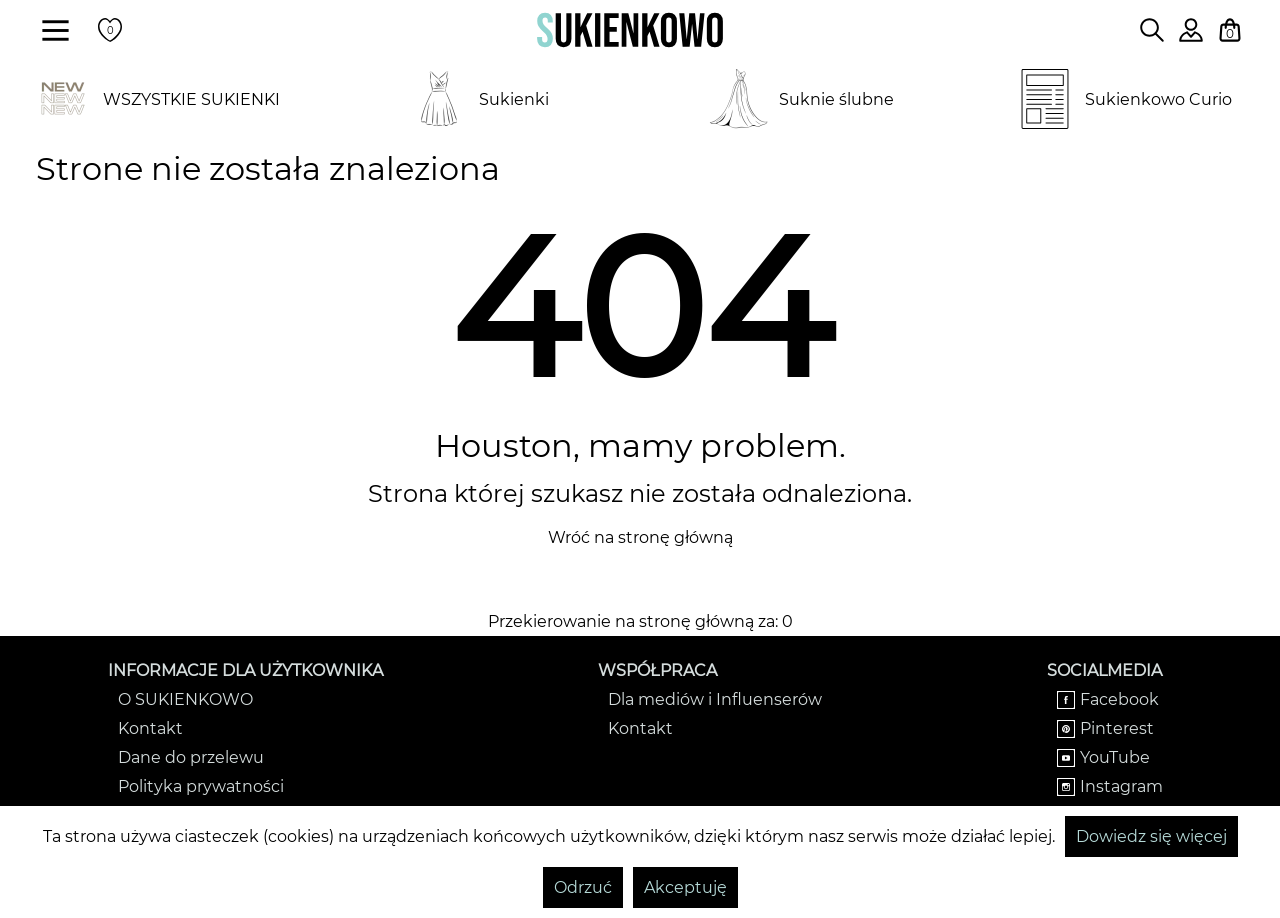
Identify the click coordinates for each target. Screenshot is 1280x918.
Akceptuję (685, 887)
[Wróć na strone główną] (630, 30)
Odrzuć (583, 887)
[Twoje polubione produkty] (110, 30)
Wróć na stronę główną (640, 537)
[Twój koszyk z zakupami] (1230, 30)
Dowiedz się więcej (1151, 836)
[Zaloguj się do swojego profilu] (1191, 36)
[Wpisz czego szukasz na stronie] (1152, 30)
